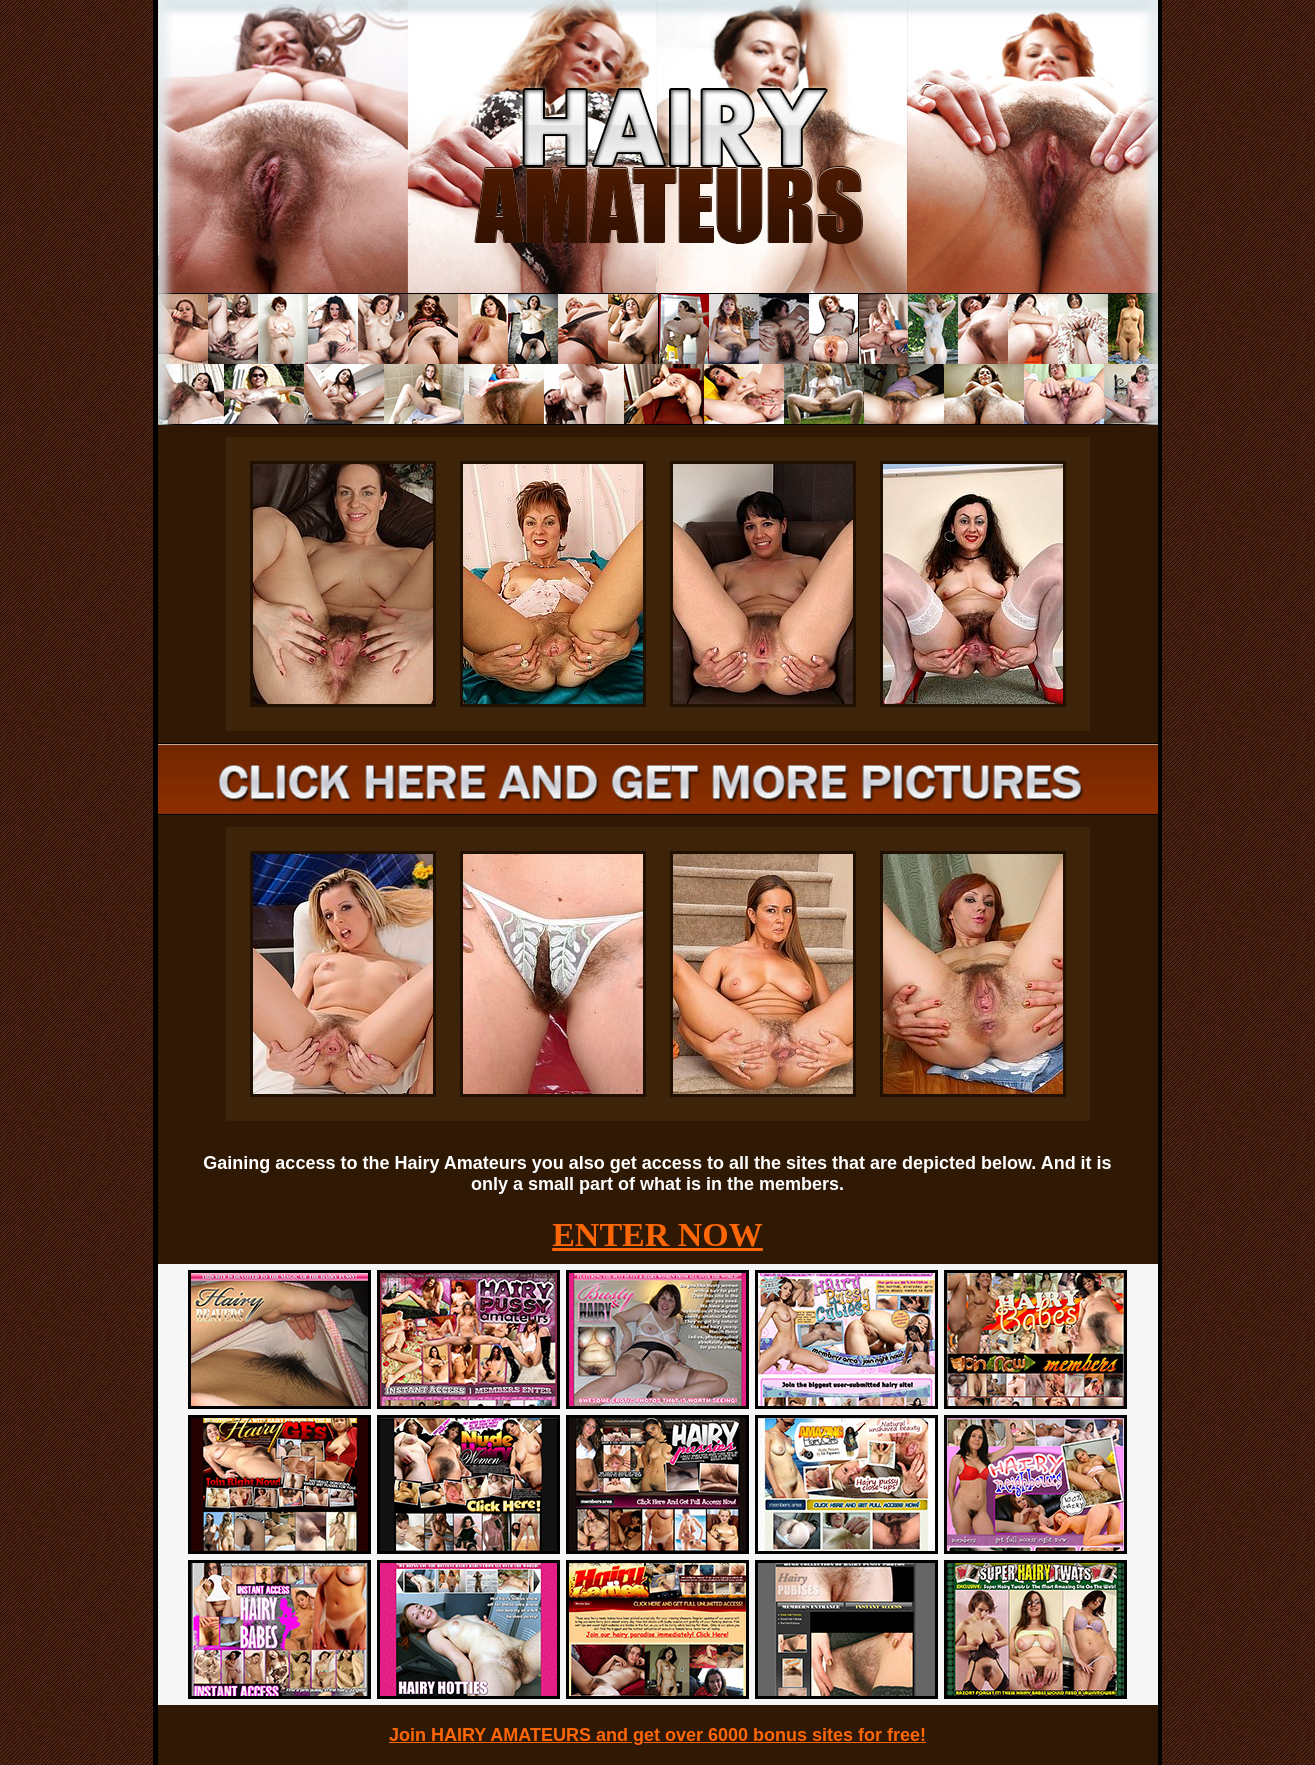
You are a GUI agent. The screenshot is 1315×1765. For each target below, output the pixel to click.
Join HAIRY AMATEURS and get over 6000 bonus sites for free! (657, 1735)
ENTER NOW (657, 1234)
